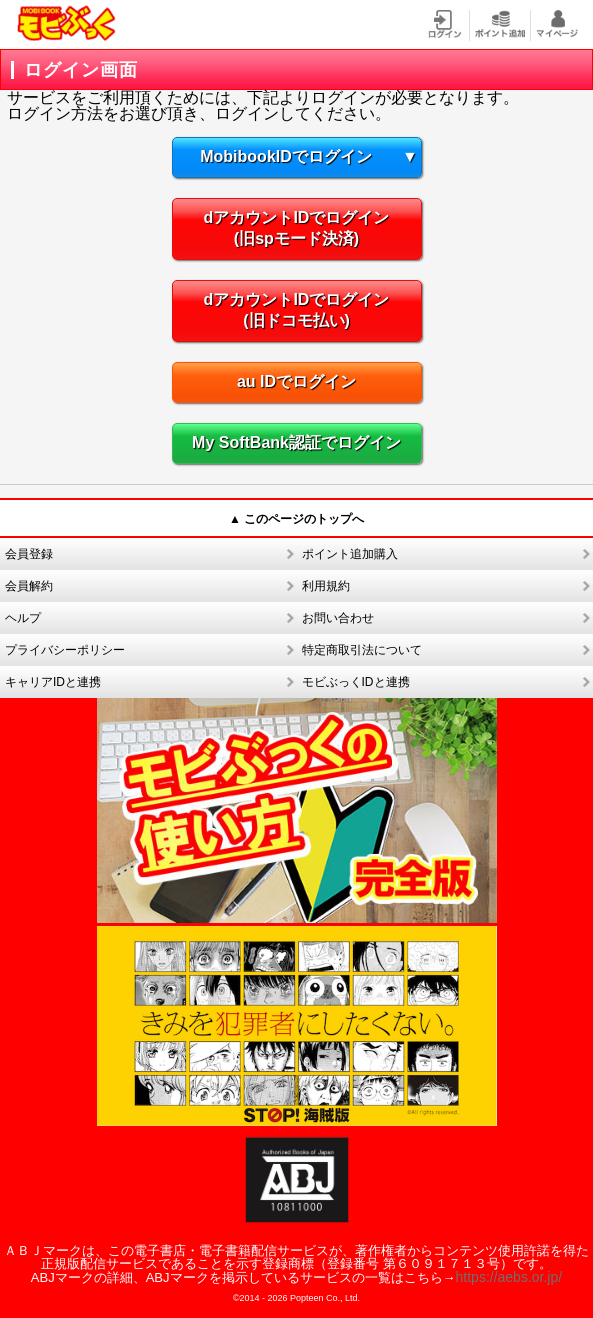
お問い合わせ (338, 618)
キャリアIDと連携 (53, 682)
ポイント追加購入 (350, 554)
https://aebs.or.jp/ (509, 1277)
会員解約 (29, 586)
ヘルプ (23, 618)
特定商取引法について (362, 650)
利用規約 (326, 586)
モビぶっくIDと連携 (356, 682)
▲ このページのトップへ (296, 519)
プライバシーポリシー (65, 650)
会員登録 (29, 554)
